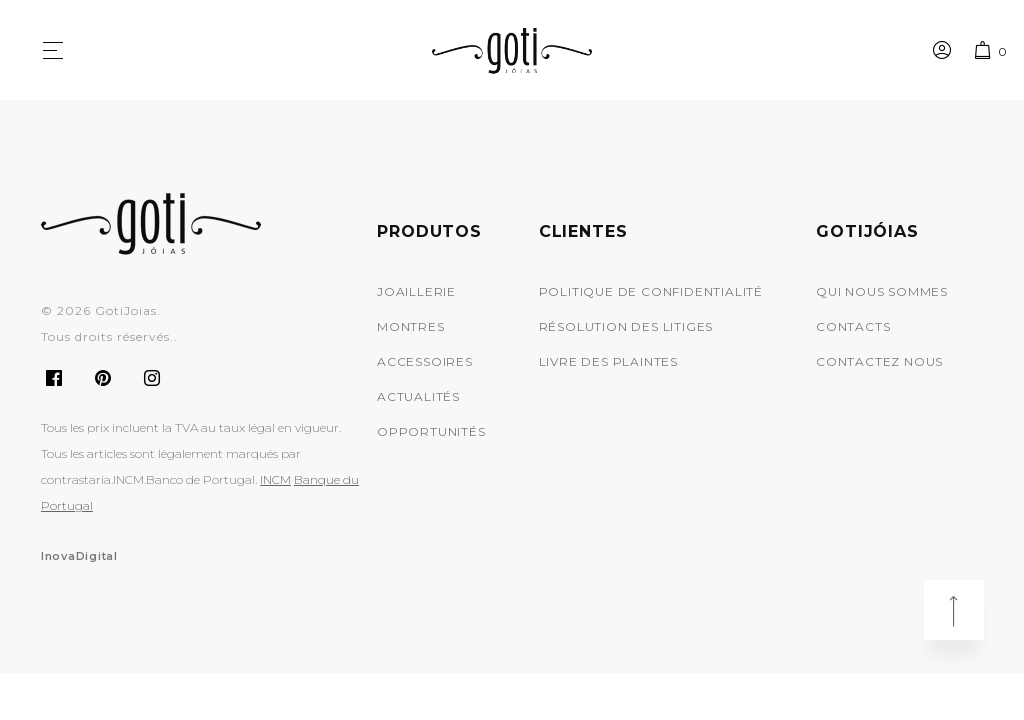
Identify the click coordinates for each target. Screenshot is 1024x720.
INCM (275, 479)
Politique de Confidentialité (651, 291)
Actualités (418, 396)
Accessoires (425, 361)
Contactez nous (879, 361)
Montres (411, 326)
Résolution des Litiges (626, 326)
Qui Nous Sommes (882, 291)
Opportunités (431, 431)
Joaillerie (416, 291)
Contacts (853, 326)
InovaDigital (79, 556)
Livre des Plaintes (608, 361)
